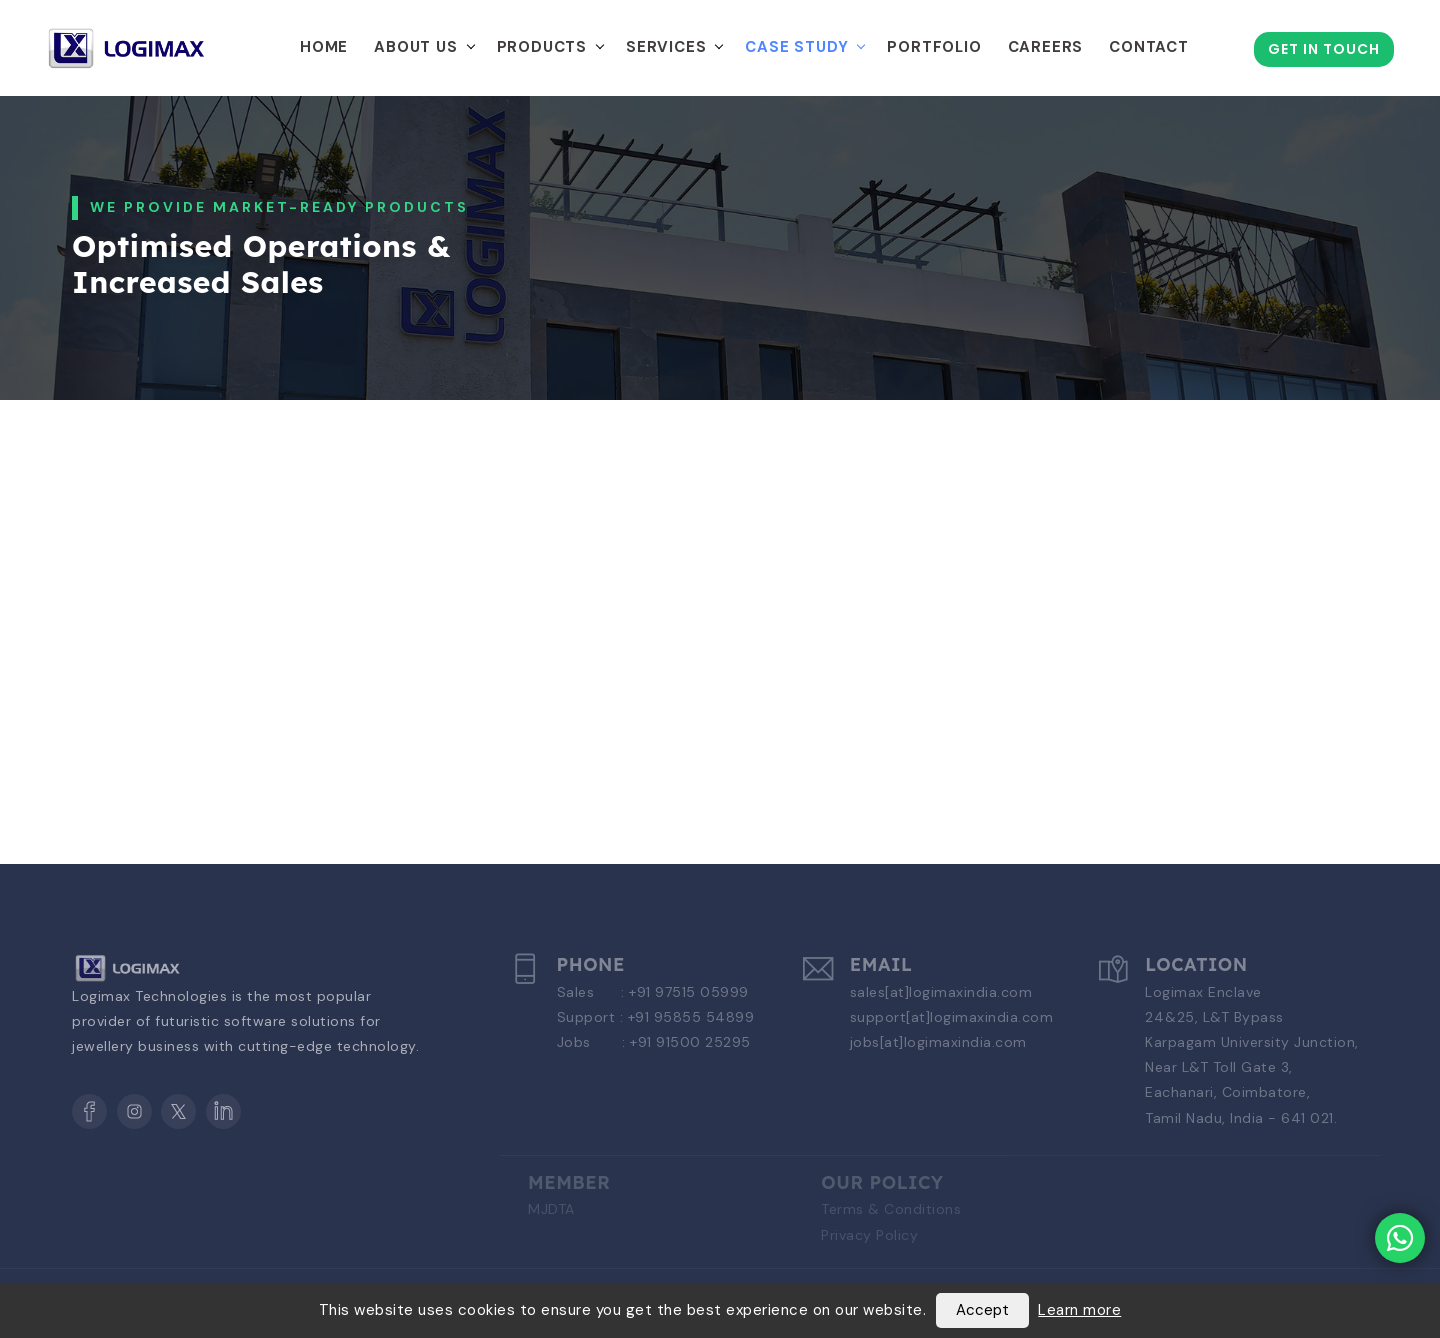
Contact (1149, 47)
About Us (415, 47)
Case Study (796, 47)
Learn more (1079, 1310)
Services (666, 47)
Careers (1046, 47)
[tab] (222, 515)
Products (542, 47)
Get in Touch (1324, 49)
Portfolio (934, 47)
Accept (982, 1310)
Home (324, 47)
